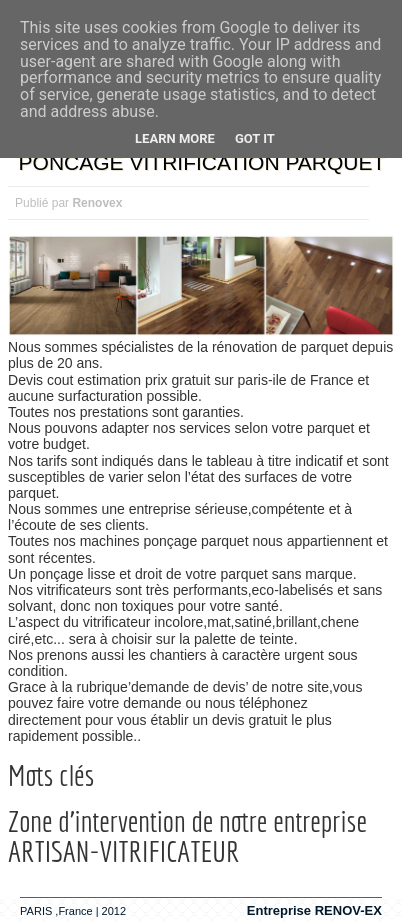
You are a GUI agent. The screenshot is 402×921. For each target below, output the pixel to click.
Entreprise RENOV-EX (314, 910)
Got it (255, 138)
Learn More (175, 138)
